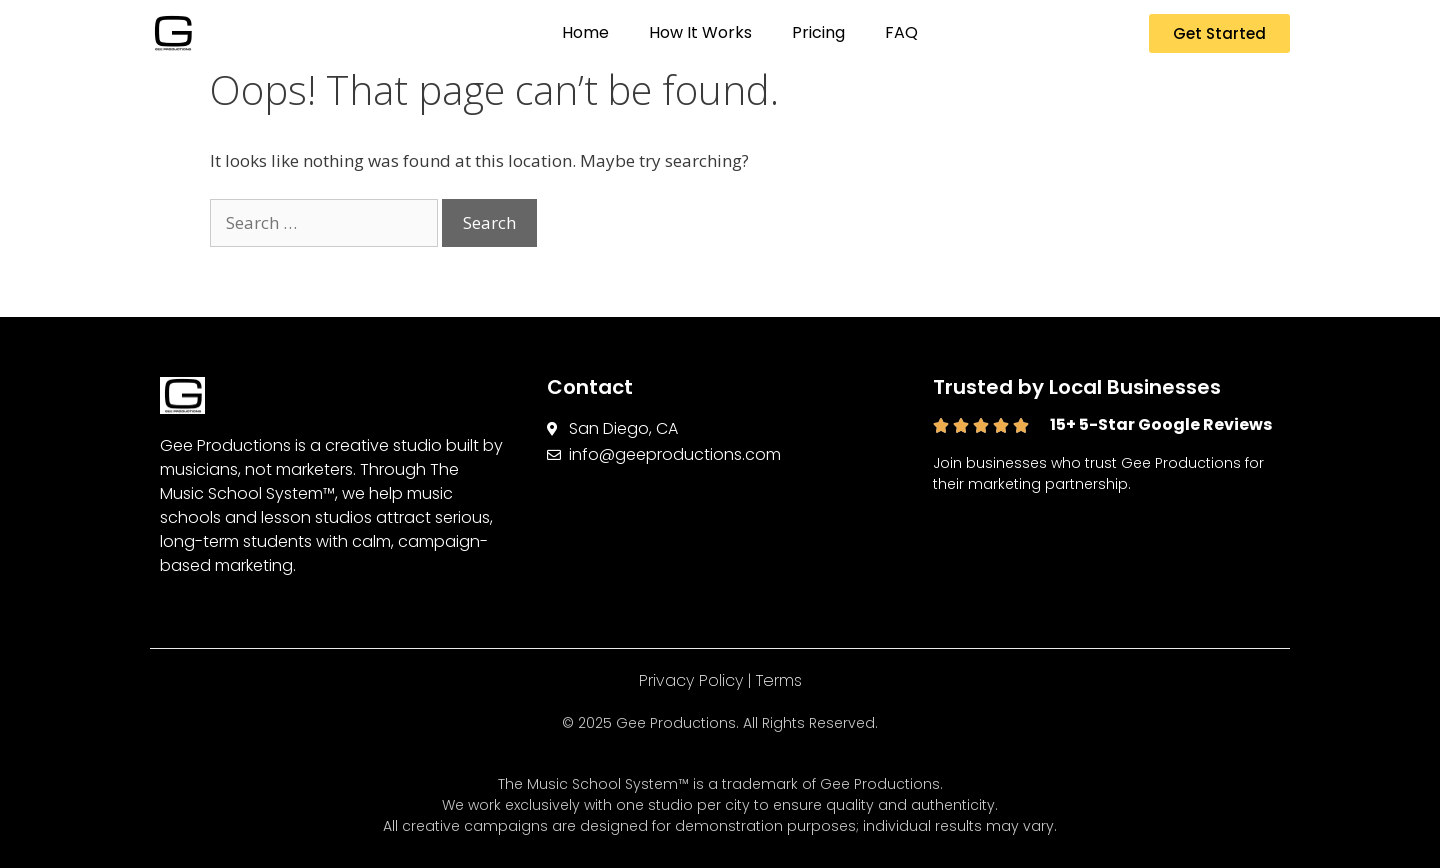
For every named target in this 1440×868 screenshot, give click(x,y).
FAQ (901, 32)
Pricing (818, 32)
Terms (779, 680)
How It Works (700, 32)
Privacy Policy (691, 680)
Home (585, 32)
